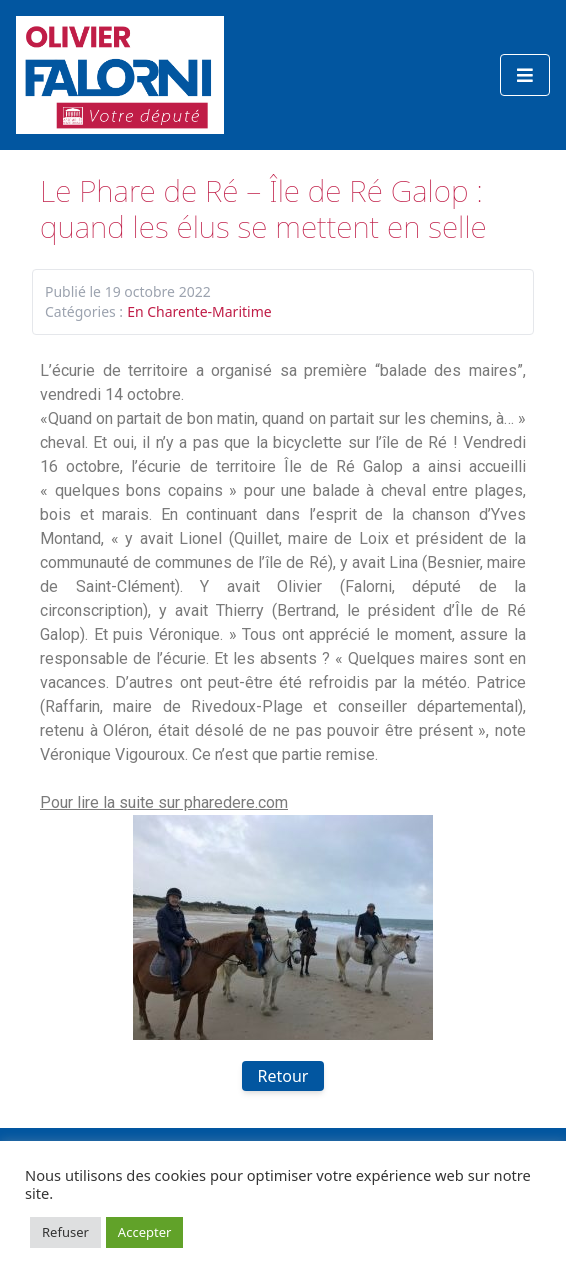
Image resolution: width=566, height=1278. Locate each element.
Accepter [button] (145, 1232)
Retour (283, 1076)
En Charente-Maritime (199, 311)
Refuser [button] (65, 1232)
